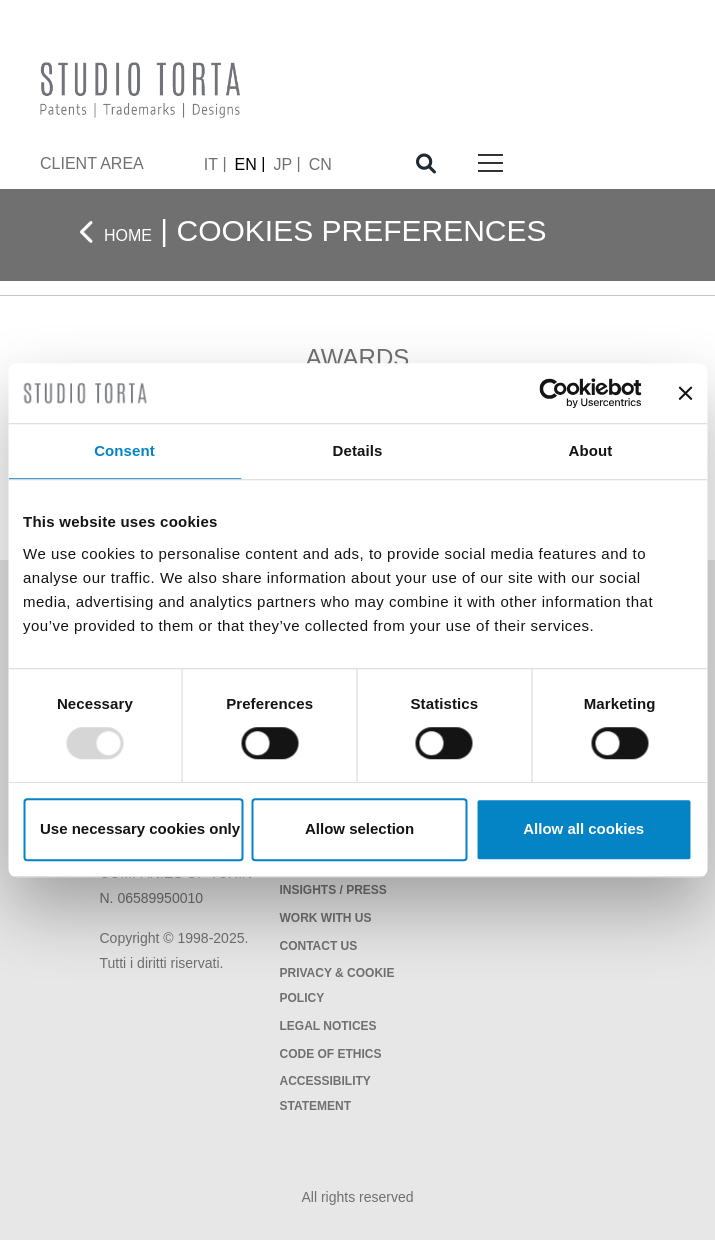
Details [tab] (358, 450)
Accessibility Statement (325, 1093)
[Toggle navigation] (490, 164)
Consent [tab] (124, 450)
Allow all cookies (583, 828)
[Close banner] (685, 393)
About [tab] (591, 450)
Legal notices (328, 1026)
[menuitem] (215, 164)
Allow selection (359, 828)
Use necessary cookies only (140, 828)
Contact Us (319, 946)
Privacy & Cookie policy (337, 985)
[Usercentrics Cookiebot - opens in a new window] (553, 393)
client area (92, 163)
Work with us (326, 918)
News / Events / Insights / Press (333, 877)
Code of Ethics (331, 1054)
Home (128, 235)
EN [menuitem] (246, 163)
